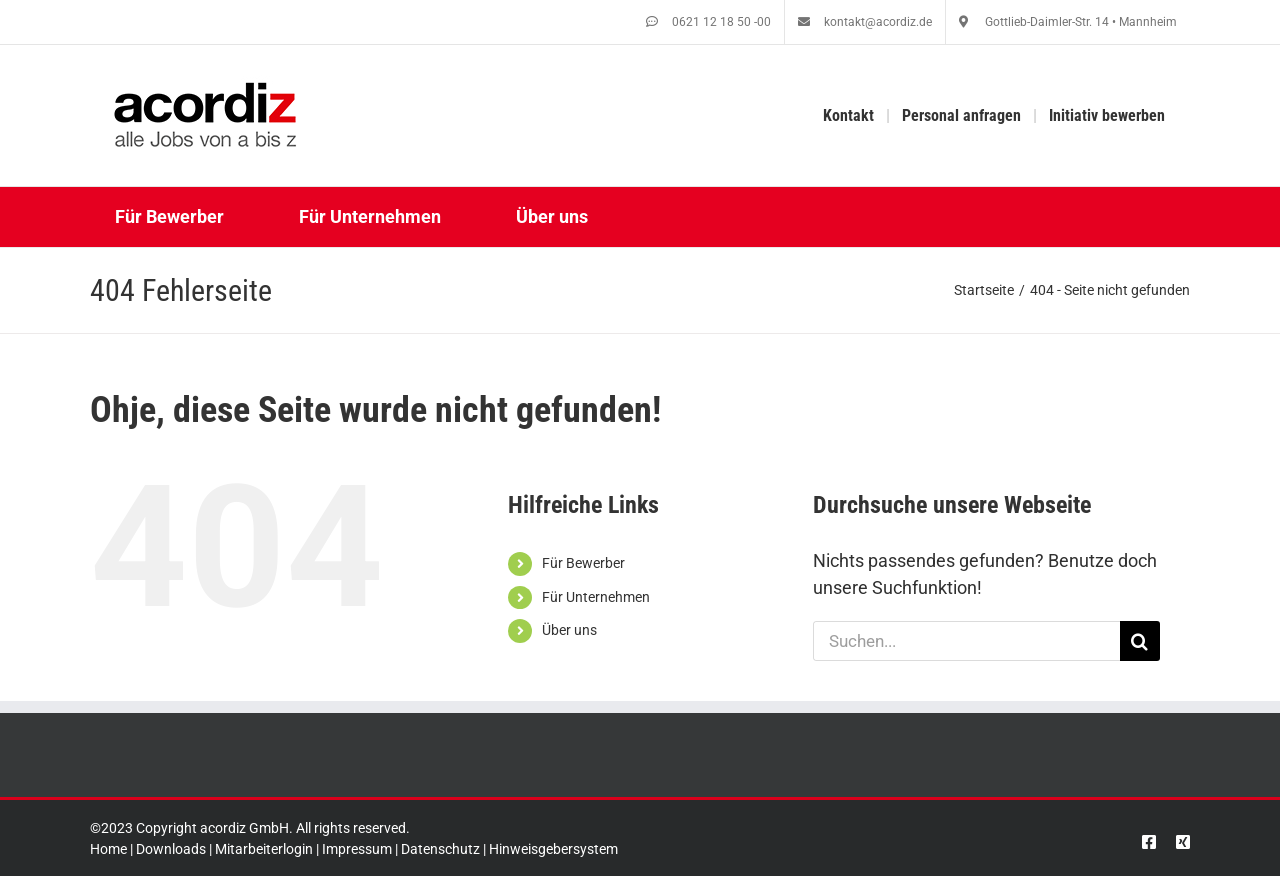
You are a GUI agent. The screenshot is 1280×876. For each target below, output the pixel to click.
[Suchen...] (966, 641)
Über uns (569, 630)
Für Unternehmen (596, 597)
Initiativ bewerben (1107, 115)
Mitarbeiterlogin (264, 849)
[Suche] (1140, 641)
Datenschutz (440, 849)
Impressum (357, 849)
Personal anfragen (961, 115)
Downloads (171, 849)
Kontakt (848, 115)
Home (108, 849)
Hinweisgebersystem (553, 849)
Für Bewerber (583, 563)
